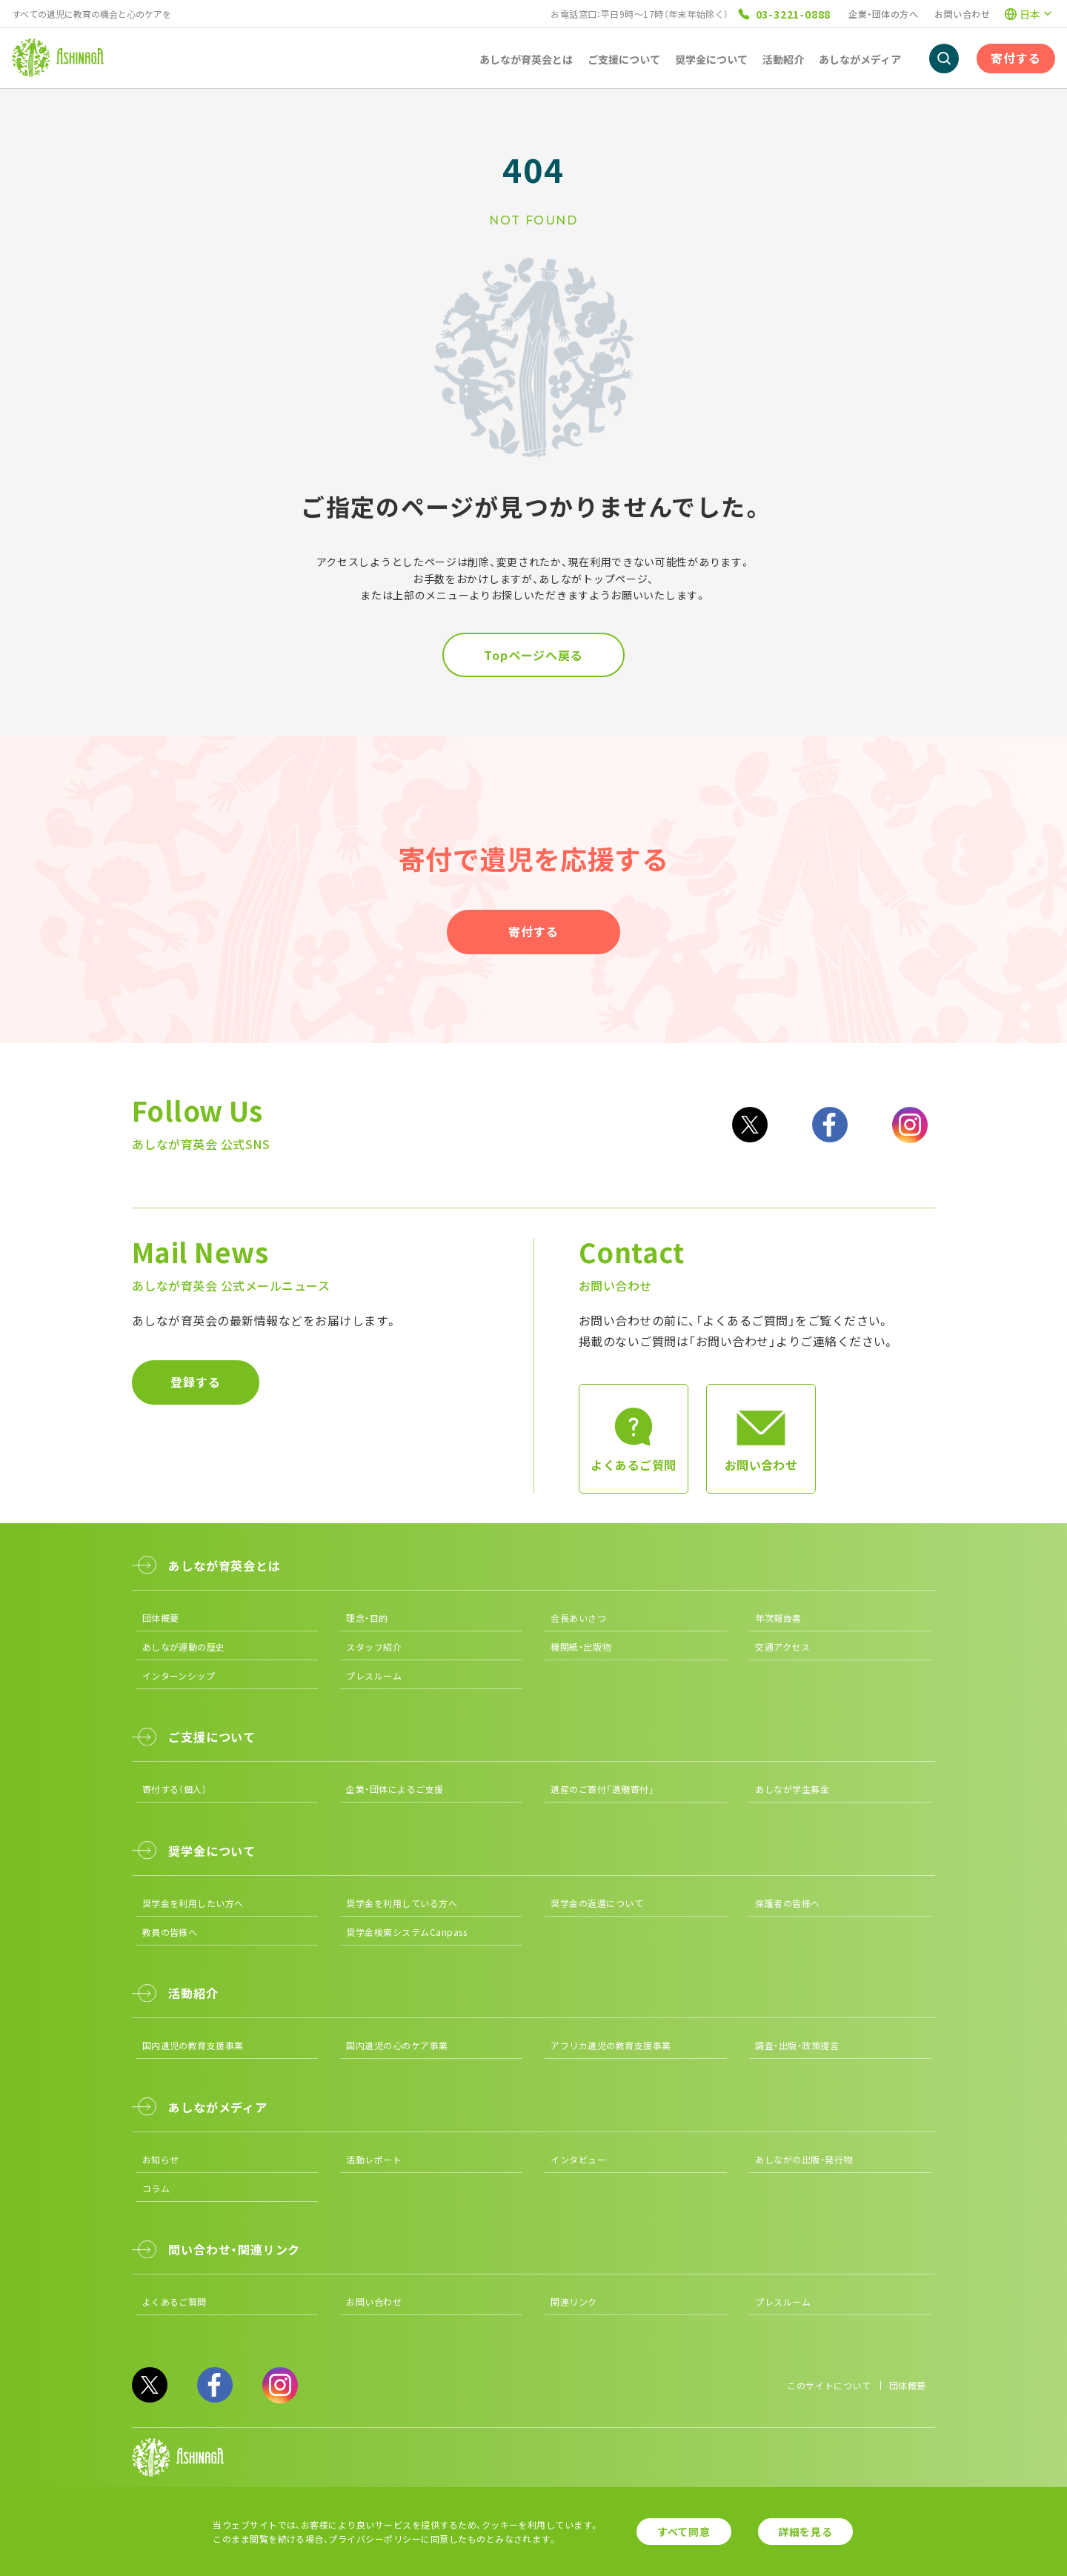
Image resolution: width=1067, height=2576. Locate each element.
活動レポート (374, 2159)
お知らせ (160, 2159)
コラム (156, 2188)
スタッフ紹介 (374, 1646)
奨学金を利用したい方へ (193, 1903)
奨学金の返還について (597, 1903)
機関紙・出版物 (581, 1646)
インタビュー (578, 2159)
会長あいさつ (578, 1617)
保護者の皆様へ (787, 1903)
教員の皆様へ (170, 1932)
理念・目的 (367, 1617)
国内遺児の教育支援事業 (193, 2045)
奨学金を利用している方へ (401, 1903)
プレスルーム (374, 1675)
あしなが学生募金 (792, 1789)
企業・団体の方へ (883, 13)
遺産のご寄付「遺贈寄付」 (602, 1789)
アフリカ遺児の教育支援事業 (611, 2045)
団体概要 (160, 1617)
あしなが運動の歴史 (183, 1646)
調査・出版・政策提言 (797, 2045)
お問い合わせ (962, 13)
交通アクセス (782, 1646)
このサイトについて (829, 2385)
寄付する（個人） (174, 1789)
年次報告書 (778, 1617)
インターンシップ (179, 1675)
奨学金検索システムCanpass (406, 1932)
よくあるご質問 (174, 2301)
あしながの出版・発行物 (803, 2159)
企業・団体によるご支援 (394, 1789)
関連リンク (573, 2301)
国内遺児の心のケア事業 (397, 2045)
